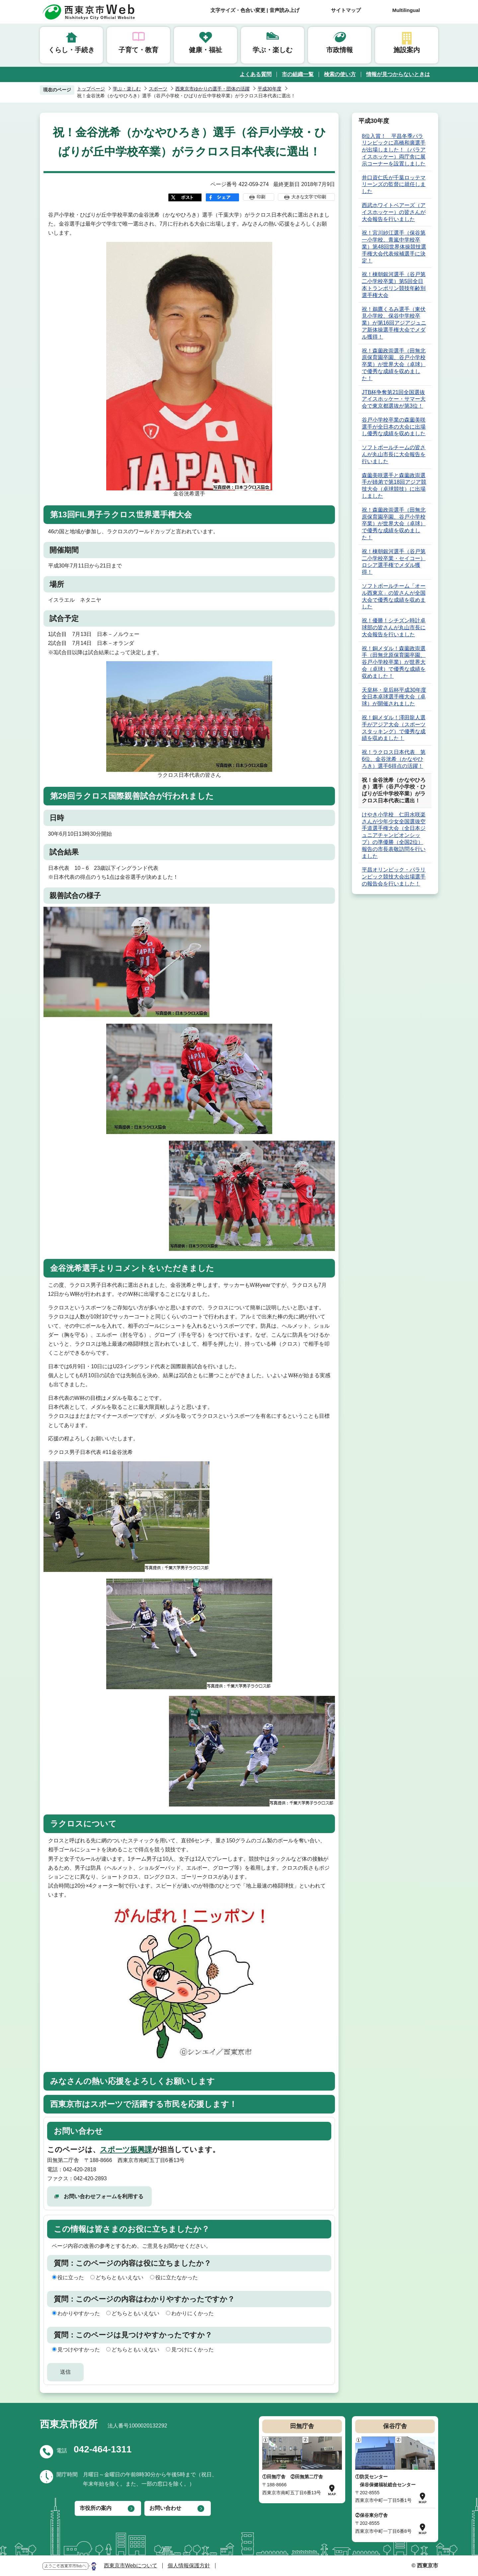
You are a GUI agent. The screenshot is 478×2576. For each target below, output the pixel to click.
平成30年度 (269, 88)
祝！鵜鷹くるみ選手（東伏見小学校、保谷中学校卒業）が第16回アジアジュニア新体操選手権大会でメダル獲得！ (394, 323)
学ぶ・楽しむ (272, 49)
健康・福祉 (205, 49)
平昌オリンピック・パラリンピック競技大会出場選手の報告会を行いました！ (394, 876)
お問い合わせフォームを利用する (103, 2196)
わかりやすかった (78, 2313)
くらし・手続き (71, 49)
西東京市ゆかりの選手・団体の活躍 (212, 88)
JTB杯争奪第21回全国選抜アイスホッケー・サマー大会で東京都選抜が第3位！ (394, 399)
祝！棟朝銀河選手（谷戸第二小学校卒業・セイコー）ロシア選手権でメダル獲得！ (394, 562)
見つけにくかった (192, 2349)
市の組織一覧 (298, 74)
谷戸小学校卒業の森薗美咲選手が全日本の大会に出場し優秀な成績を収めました (394, 427)
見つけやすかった (78, 2349)
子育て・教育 (138, 49)
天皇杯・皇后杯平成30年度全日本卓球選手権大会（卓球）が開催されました (394, 697)
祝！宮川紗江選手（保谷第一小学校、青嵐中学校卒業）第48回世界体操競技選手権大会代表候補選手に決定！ (394, 246)
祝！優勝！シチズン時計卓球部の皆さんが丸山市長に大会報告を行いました (394, 627)
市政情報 (339, 49)
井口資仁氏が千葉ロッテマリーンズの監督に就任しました (394, 184)
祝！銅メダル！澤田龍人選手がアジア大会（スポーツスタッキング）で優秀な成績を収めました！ (394, 728)
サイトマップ (346, 10)
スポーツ (158, 88)
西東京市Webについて (130, 2565)
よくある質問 (256, 74)
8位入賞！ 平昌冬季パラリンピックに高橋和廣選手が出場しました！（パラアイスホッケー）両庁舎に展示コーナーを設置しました (394, 149)
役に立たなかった (176, 2277)
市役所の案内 (96, 2508)
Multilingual (406, 10)
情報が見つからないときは (398, 74)
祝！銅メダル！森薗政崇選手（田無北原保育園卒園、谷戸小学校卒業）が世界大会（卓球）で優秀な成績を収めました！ (394, 662)
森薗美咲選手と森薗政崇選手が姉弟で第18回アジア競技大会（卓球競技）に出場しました (394, 485)
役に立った (70, 2277)
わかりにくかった (192, 2313)
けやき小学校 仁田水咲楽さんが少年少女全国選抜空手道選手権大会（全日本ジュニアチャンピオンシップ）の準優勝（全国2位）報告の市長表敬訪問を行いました (394, 835)
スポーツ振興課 (126, 2149)
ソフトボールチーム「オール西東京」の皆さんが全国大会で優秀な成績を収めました (394, 596)
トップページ (91, 88)
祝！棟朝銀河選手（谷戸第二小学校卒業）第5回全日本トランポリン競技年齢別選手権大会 (394, 284)
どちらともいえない (119, 2277)
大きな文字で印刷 (308, 196)
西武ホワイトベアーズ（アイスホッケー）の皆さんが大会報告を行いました (394, 212)
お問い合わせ (165, 2508)
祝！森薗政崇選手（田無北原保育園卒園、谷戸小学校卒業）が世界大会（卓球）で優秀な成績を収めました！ (394, 364)
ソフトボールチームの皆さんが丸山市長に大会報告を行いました (394, 454)
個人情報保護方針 (189, 2565)
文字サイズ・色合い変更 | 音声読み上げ (254, 10)
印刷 (261, 196)
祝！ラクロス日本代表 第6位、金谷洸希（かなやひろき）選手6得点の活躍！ (394, 759)
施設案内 (406, 49)
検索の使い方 (340, 74)
